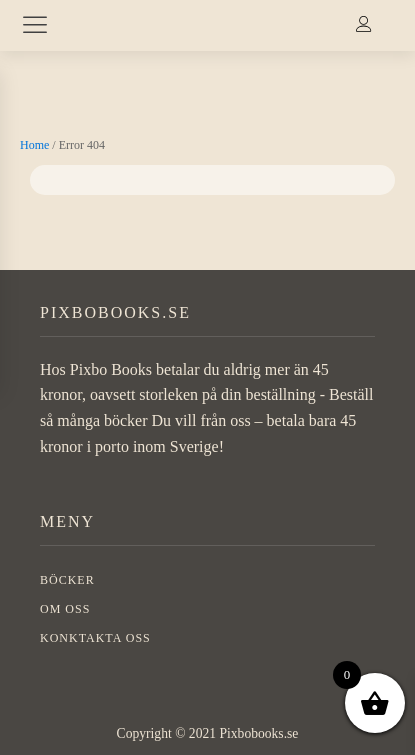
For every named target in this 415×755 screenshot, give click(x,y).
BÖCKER (67, 580)
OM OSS (65, 609)
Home (34, 145)
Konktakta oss (95, 638)
